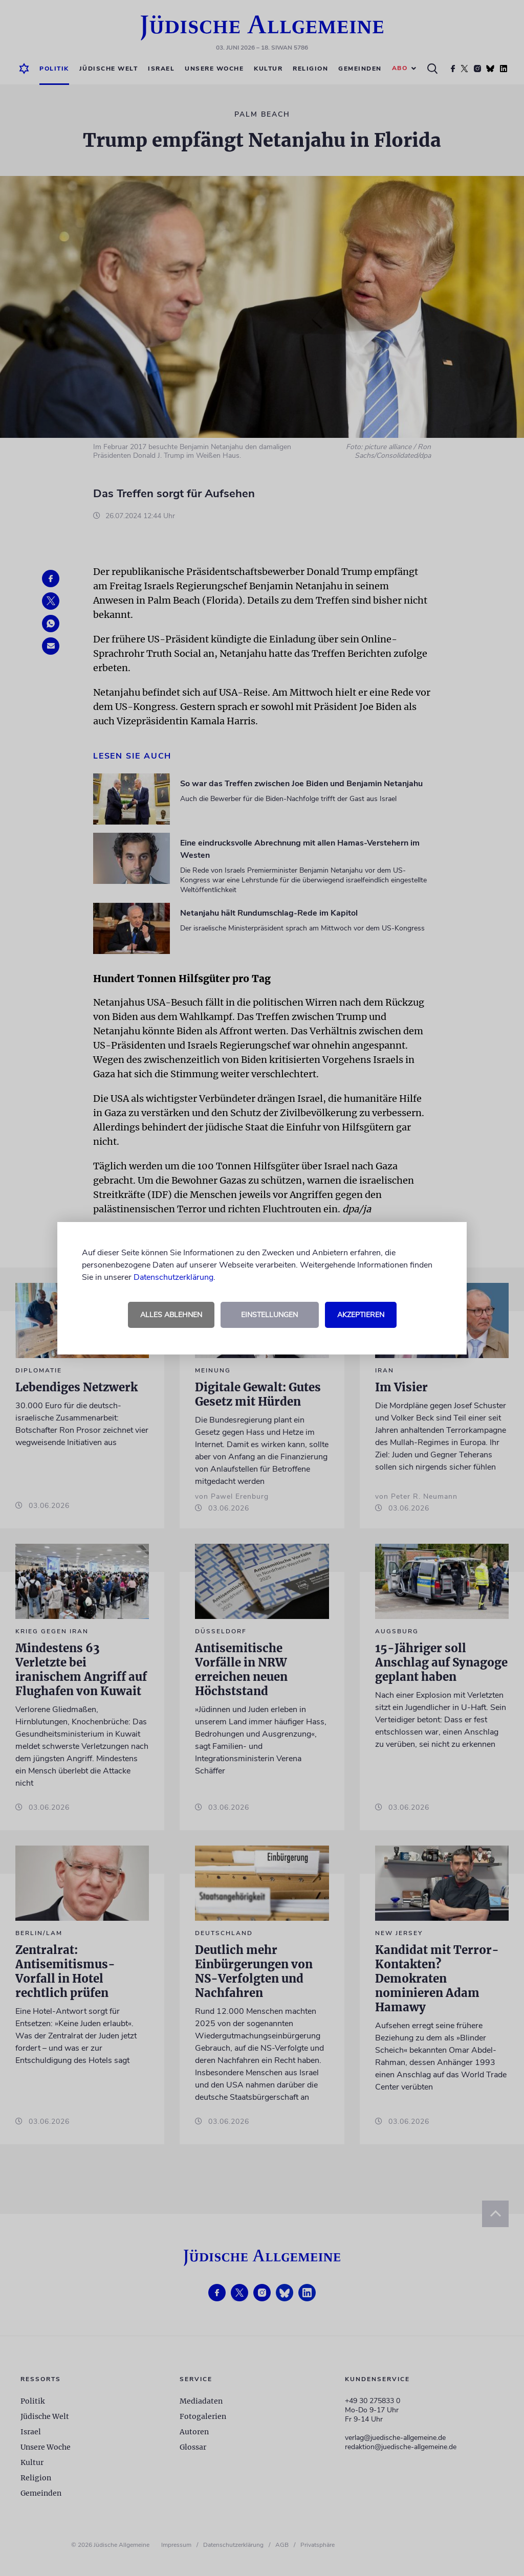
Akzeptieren (360, 1315)
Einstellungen (269, 1315)
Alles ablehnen (171, 1315)
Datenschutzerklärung (173, 1277)
